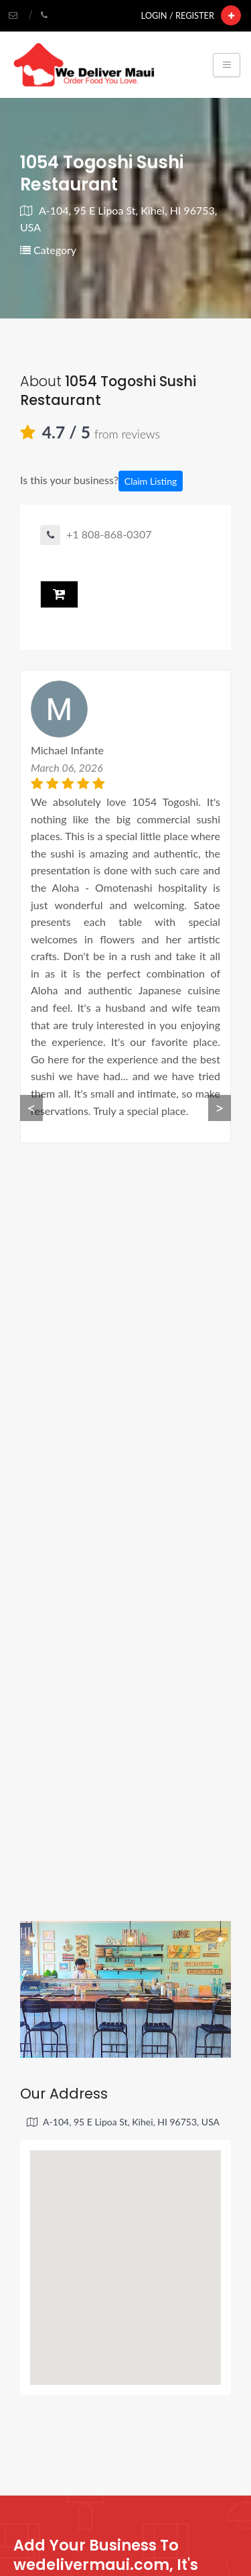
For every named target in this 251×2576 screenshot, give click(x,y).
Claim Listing (150, 481)
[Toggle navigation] (226, 65)
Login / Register (177, 15)
